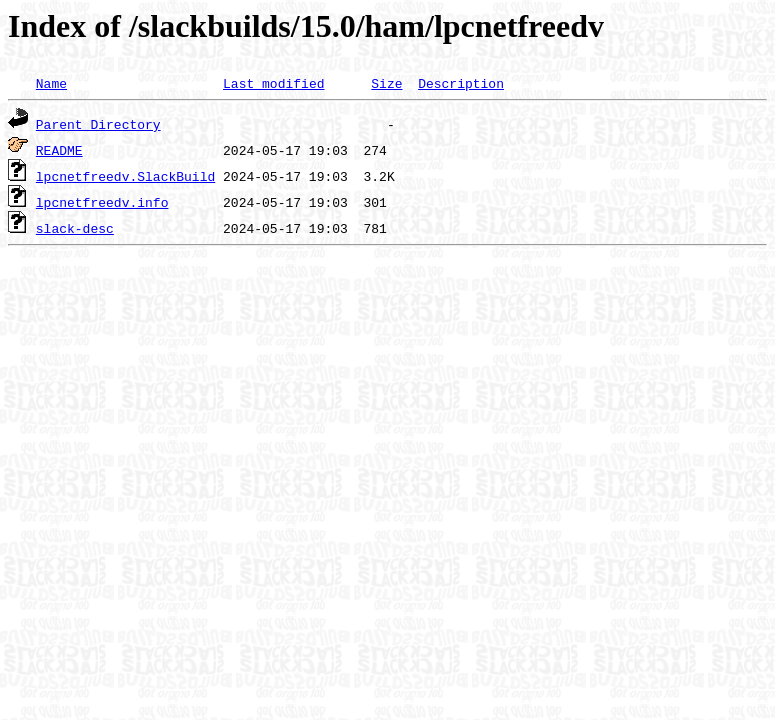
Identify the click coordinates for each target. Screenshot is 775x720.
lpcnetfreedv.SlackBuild (125, 176)
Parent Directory (98, 124)
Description (461, 83)
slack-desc (75, 228)
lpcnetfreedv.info (102, 202)
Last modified (273, 83)
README (59, 150)
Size (386, 83)
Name (51, 83)
